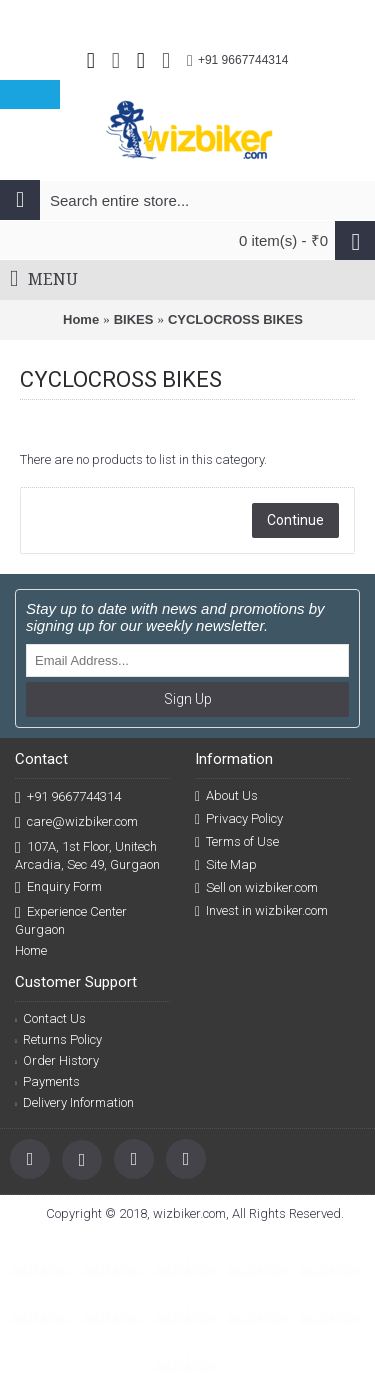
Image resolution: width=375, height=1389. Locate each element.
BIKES (134, 319)
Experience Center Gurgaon (71, 920)
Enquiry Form (58, 887)
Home (81, 319)
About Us (226, 796)
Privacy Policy (239, 819)
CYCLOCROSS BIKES (235, 319)
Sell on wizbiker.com (256, 888)
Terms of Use (237, 842)
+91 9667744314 (68, 797)
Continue (295, 520)
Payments (47, 1081)
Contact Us (50, 1018)
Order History (57, 1060)
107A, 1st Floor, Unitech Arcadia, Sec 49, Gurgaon (87, 855)
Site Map (226, 865)
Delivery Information (74, 1102)
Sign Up (188, 699)
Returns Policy (58, 1039)
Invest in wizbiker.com (261, 911)
